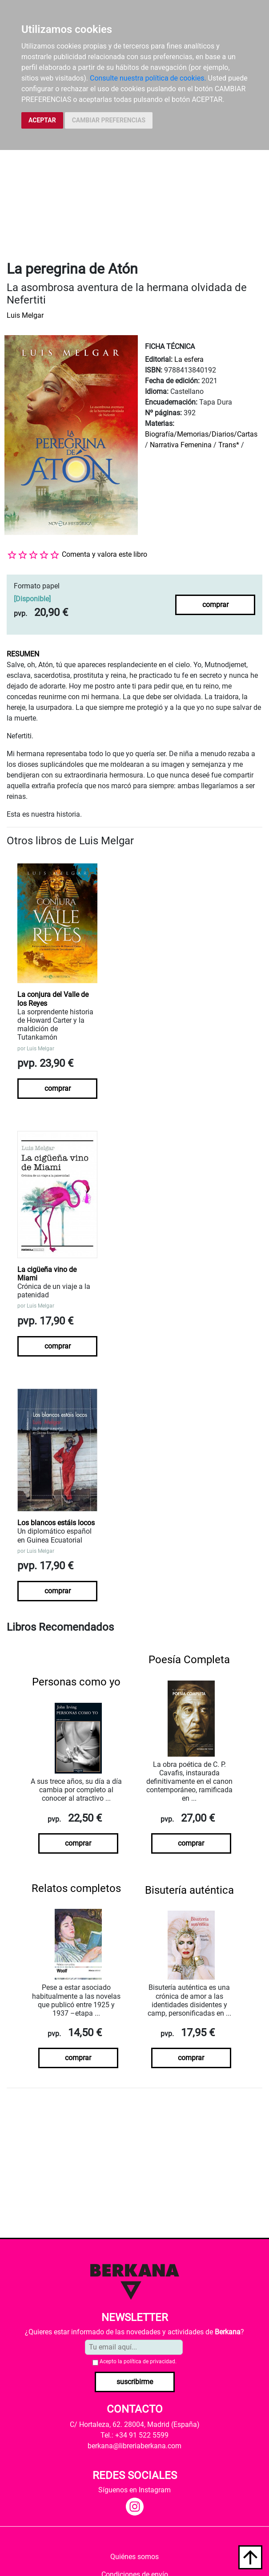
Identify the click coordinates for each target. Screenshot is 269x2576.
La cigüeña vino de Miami (46, 1273)
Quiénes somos (134, 2556)
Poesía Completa (189, 1659)
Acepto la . (138, 2361)
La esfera (189, 359)
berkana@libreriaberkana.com (134, 2446)
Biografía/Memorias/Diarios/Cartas (201, 434)
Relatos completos (76, 1888)
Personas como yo (76, 1682)
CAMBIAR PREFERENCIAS (108, 120)
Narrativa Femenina (181, 445)
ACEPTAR (42, 120)
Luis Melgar (25, 315)
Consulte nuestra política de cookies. (148, 78)
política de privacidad (149, 2361)
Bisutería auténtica (189, 1890)
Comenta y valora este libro (104, 554)
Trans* (228, 445)
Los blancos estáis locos (56, 1523)
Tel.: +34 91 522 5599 (134, 2435)
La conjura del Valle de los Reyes (52, 998)
